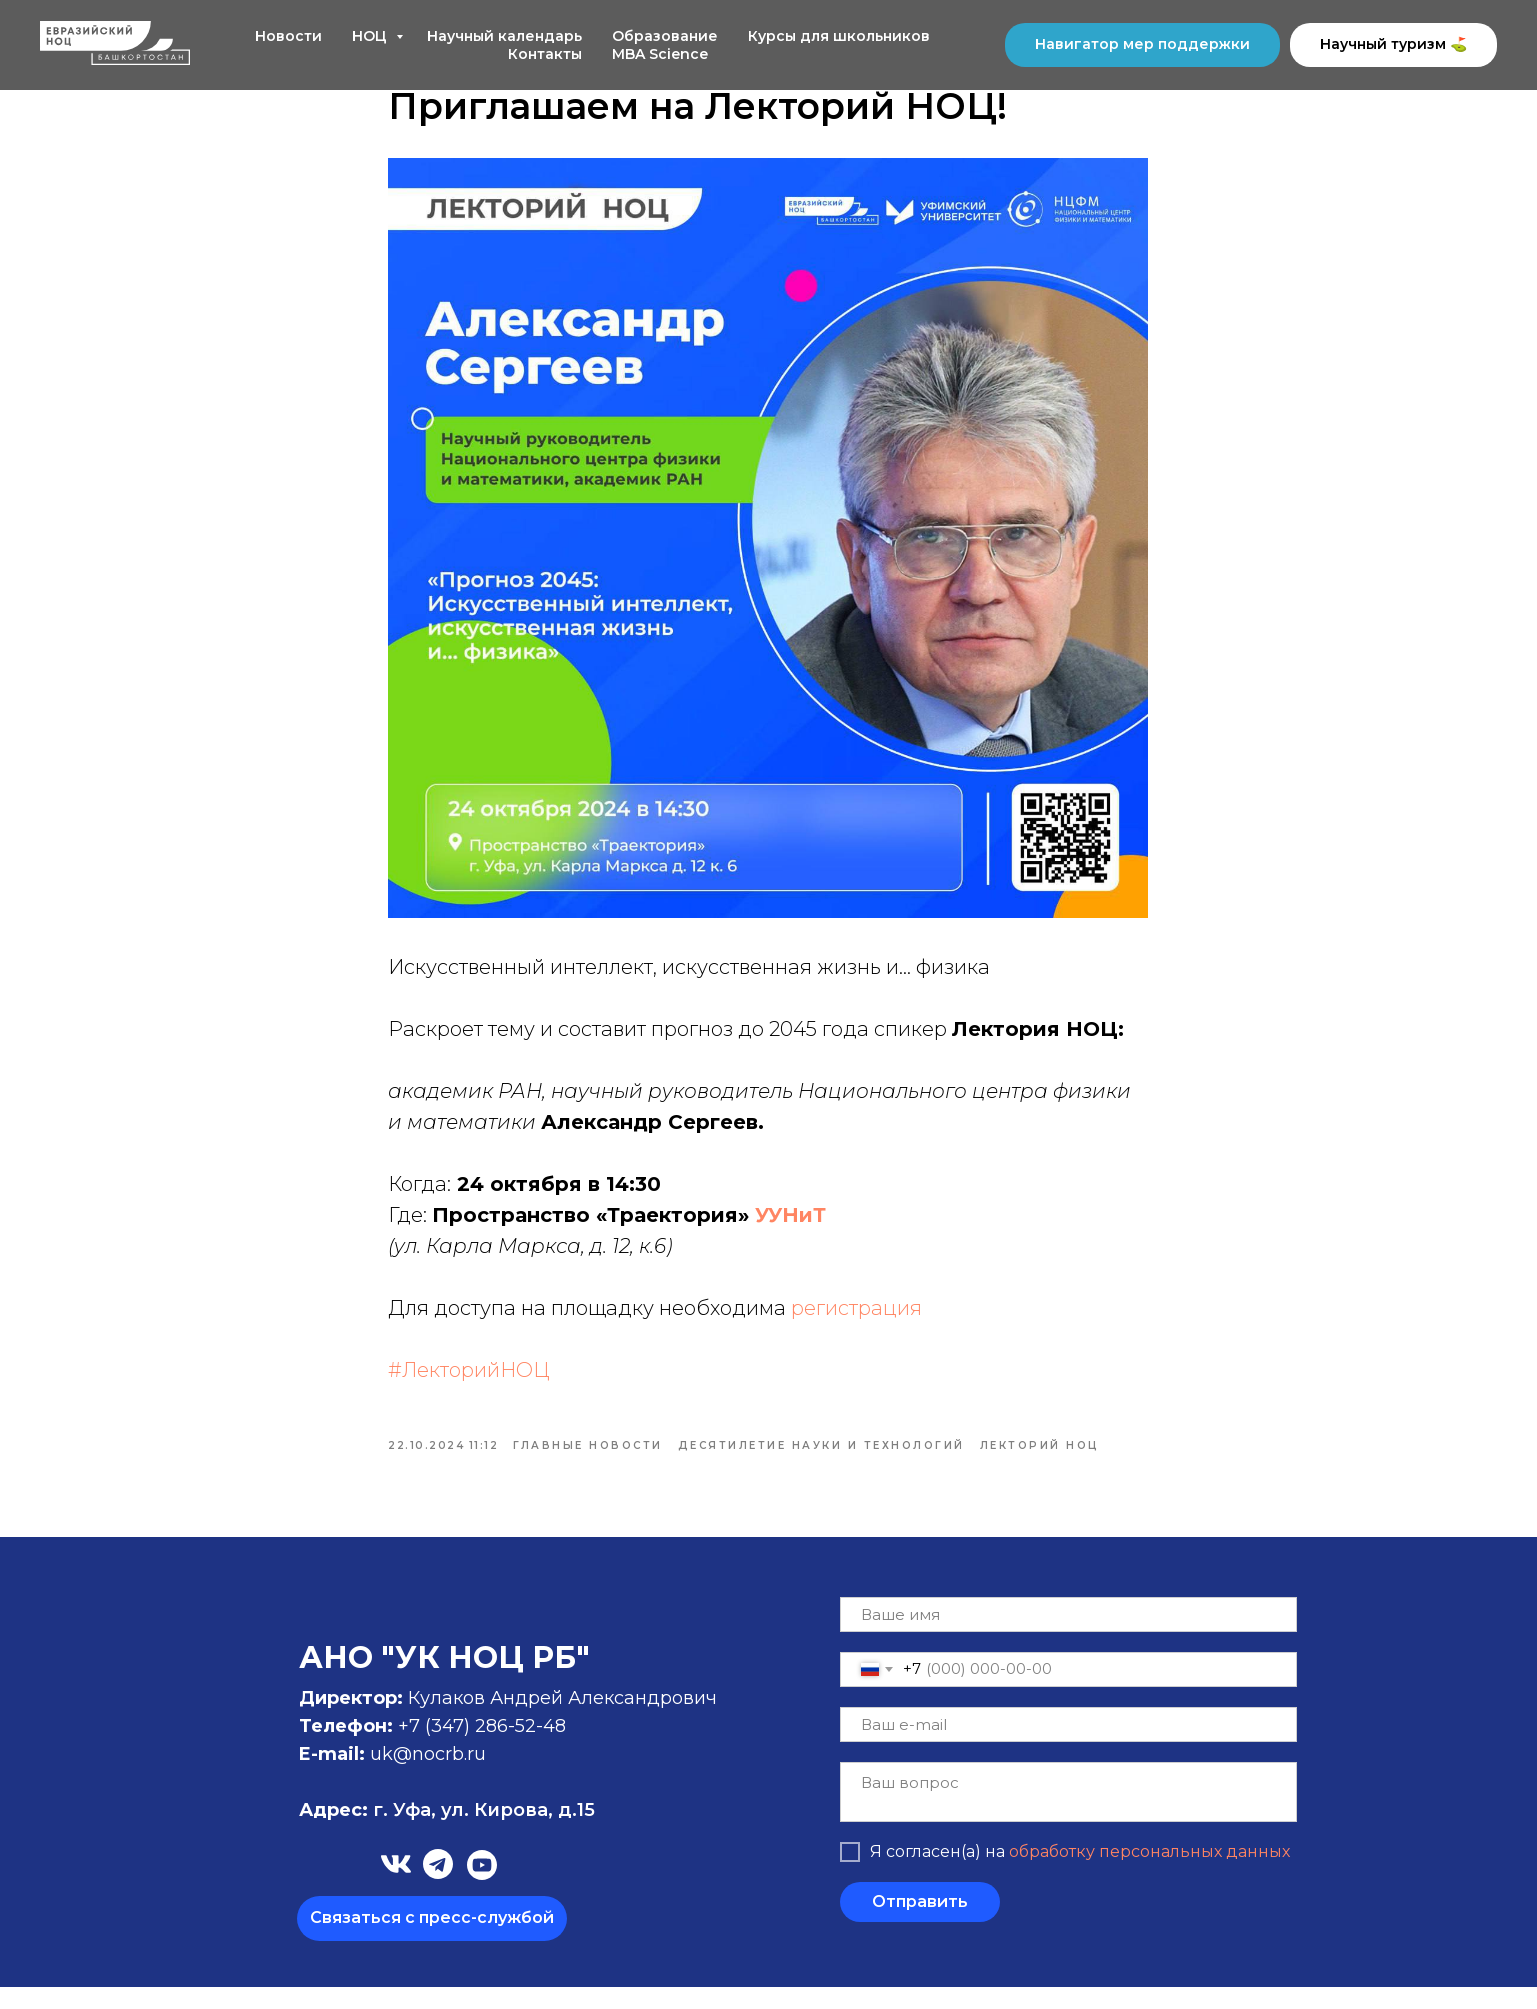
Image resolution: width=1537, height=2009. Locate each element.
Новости (288, 36)
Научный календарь (504, 36)
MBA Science (660, 54)
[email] (1068, 1746)
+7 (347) (436, 1748)
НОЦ (371, 36)
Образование (665, 36)
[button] (432, 1940)
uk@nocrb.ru (428, 1776)
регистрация (857, 1319)
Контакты (545, 54)
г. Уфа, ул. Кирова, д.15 (447, 1832)
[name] (1068, 1636)
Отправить (920, 1924)
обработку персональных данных (1149, 1874)
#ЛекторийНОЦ (470, 1381)
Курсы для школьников (839, 36)
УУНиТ (791, 1226)
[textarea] (1068, 1814)
